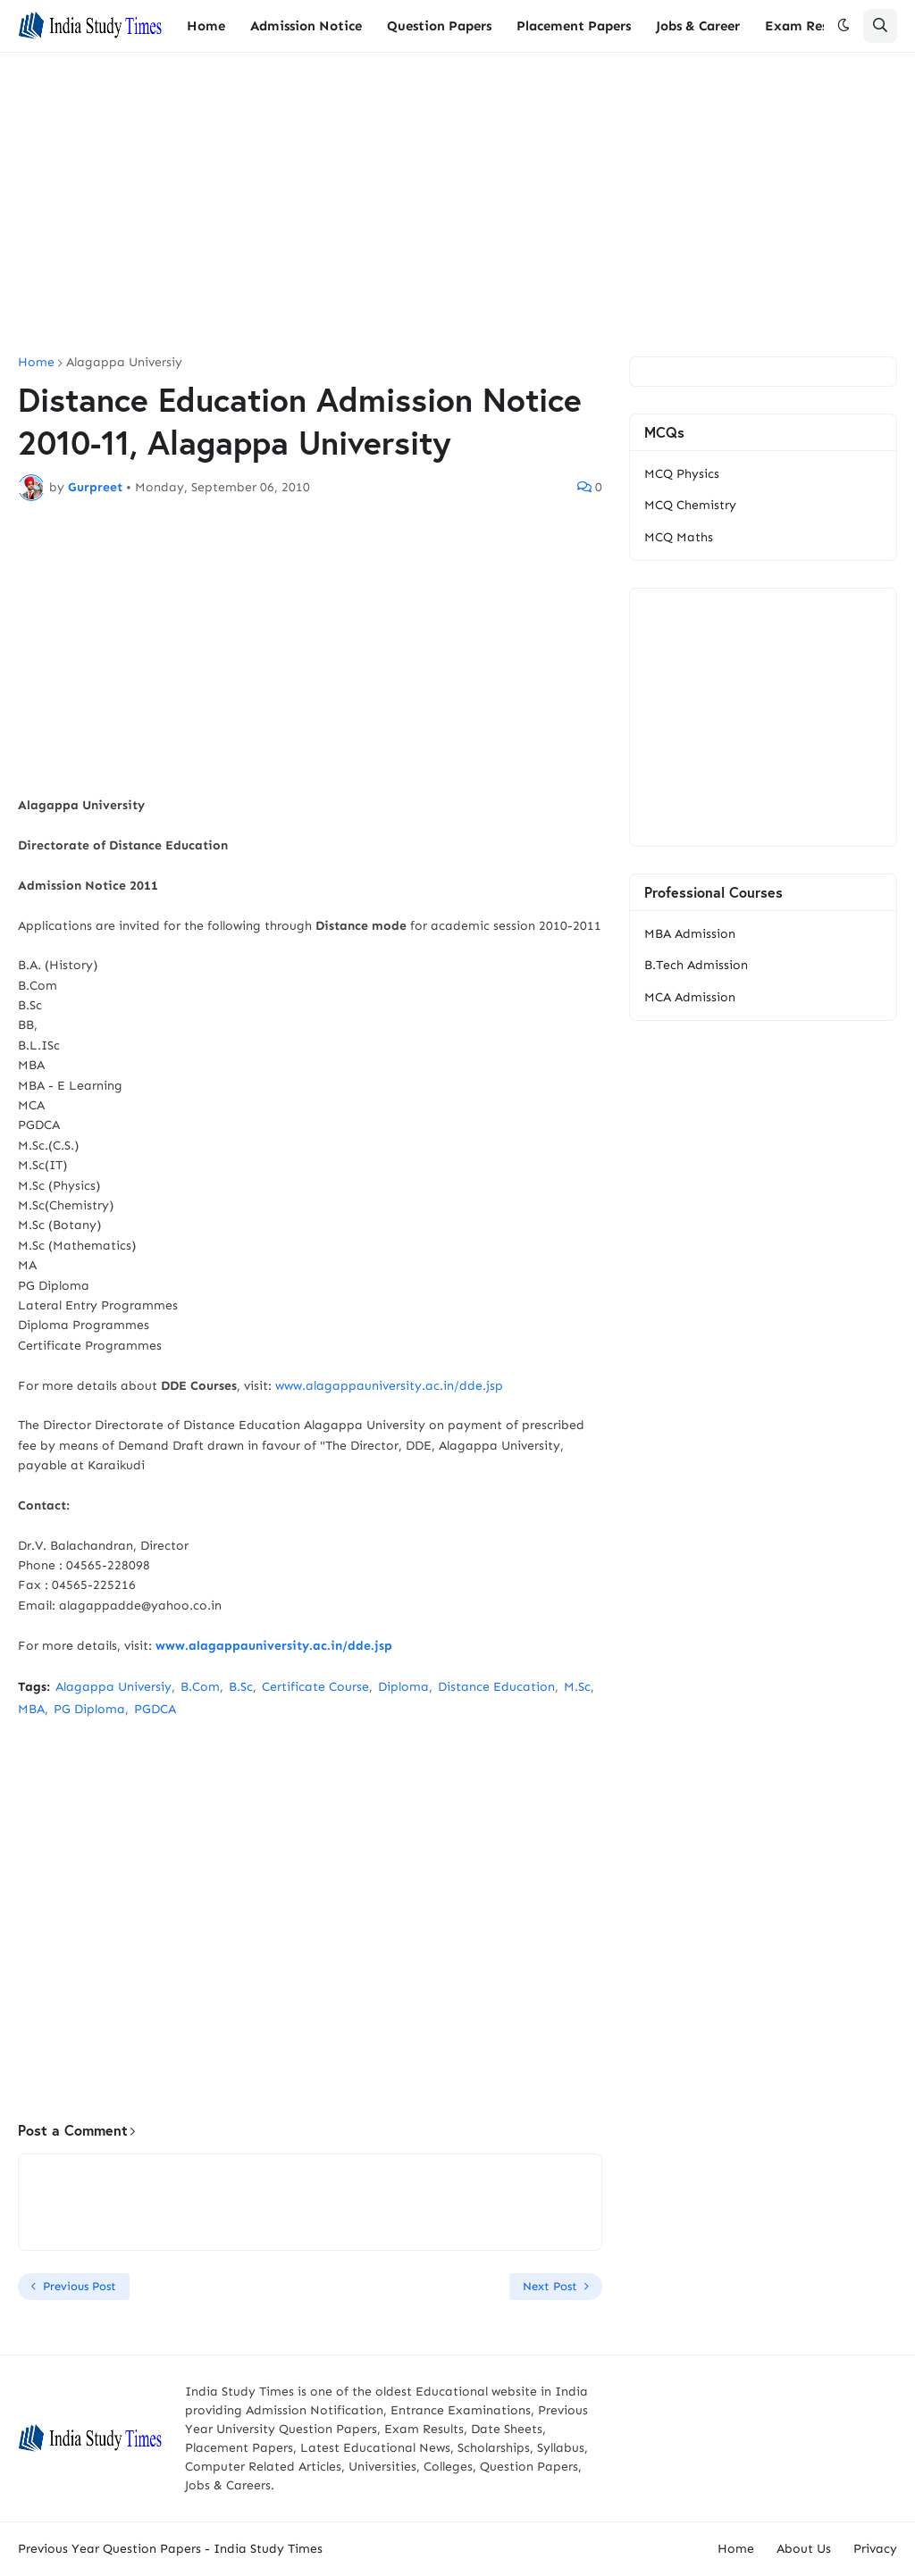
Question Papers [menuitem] (439, 26)
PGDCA (155, 1709)
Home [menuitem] (206, 26)
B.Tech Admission (696, 965)
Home (36, 362)
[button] (843, 26)
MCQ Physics (681, 473)
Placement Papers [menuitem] (573, 26)
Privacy (875, 2548)
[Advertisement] (457, 204)
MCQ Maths (678, 537)
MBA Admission (689, 933)
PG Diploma (89, 1709)
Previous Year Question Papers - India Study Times (170, 2548)
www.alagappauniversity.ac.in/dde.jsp (389, 1385)
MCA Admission (689, 997)
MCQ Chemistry (690, 505)
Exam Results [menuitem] (808, 26)
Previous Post (79, 2286)
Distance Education (496, 1686)
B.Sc (241, 1686)
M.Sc (577, 1686)
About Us (803, 2548)
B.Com (200, 1686)
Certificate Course (315, 1686)
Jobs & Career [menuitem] (698, 26)
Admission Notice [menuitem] (306, 26)
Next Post (550, 2286)
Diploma (403, 1686)
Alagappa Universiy (124, 362)
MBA (31, 1709)
